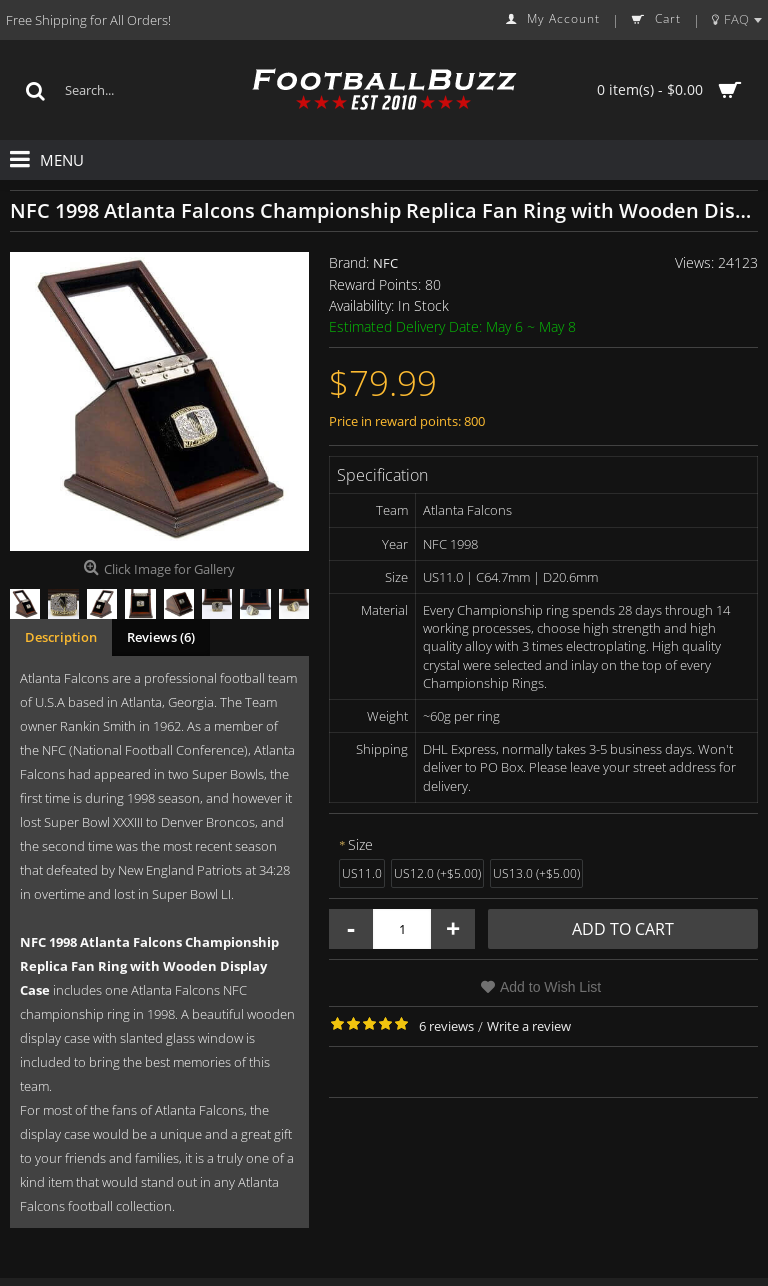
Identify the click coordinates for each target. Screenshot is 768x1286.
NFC (385, 263)
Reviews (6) (161, 637)
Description (61, 637)
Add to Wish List (550, 987)
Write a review (529, 1026)
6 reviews (446, 1026)
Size (360, 844)
